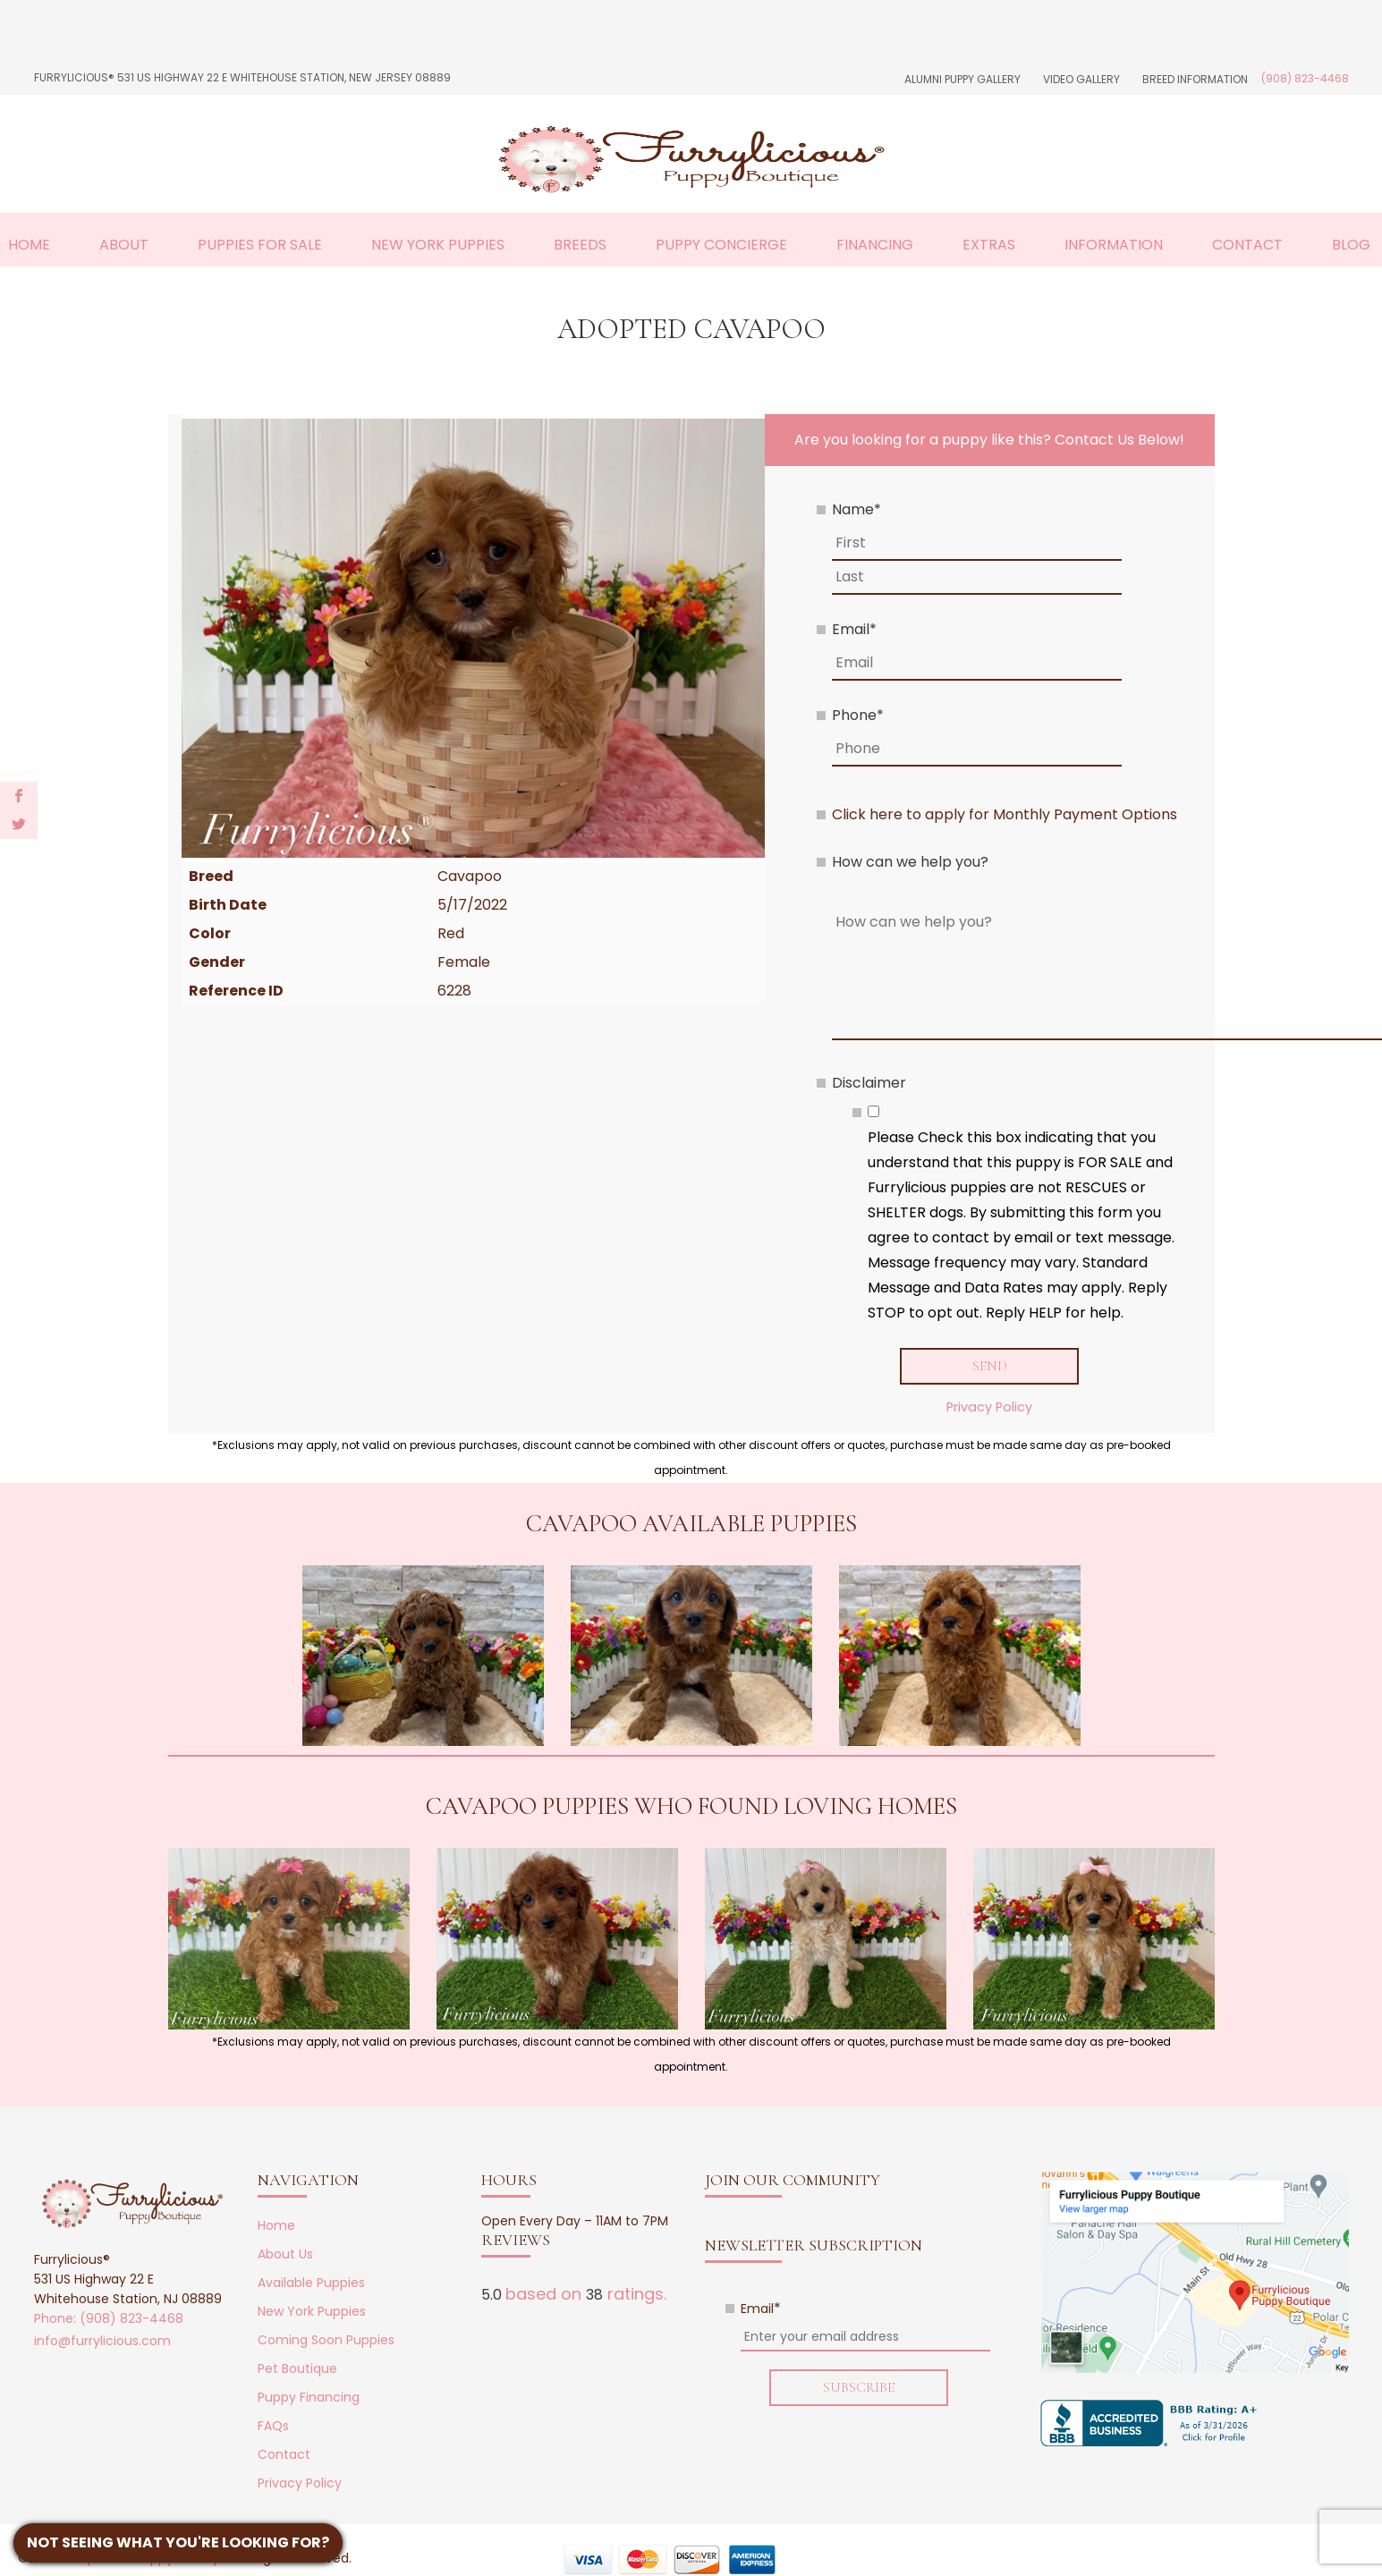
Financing (874, 244)
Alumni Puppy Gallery (962, 79)
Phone (858, 715)
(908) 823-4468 (1305, 78)
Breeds (580, 244)
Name (856, 509)
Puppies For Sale (260, 244)
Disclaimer (869, 1082)
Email (854, 629)
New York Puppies (437, 244)
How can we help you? (910, 862)
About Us (285, 2254)
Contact (1247, 244)
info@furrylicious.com (102, 2341)
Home (29, 244)
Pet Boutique (297, 2368)
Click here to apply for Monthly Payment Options (1004, 814)
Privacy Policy (989, 1407)
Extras (988, 244)
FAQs (273, 2426)
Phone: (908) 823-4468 (108, 2318)
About (123, 244)
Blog (1351, 244)
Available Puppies (311, 2283)
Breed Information (1195, 79)
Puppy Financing (309, 2397)
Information (1113, 244)
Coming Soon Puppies (326, 2340)
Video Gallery (1081, 79)
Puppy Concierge (721, 244)
